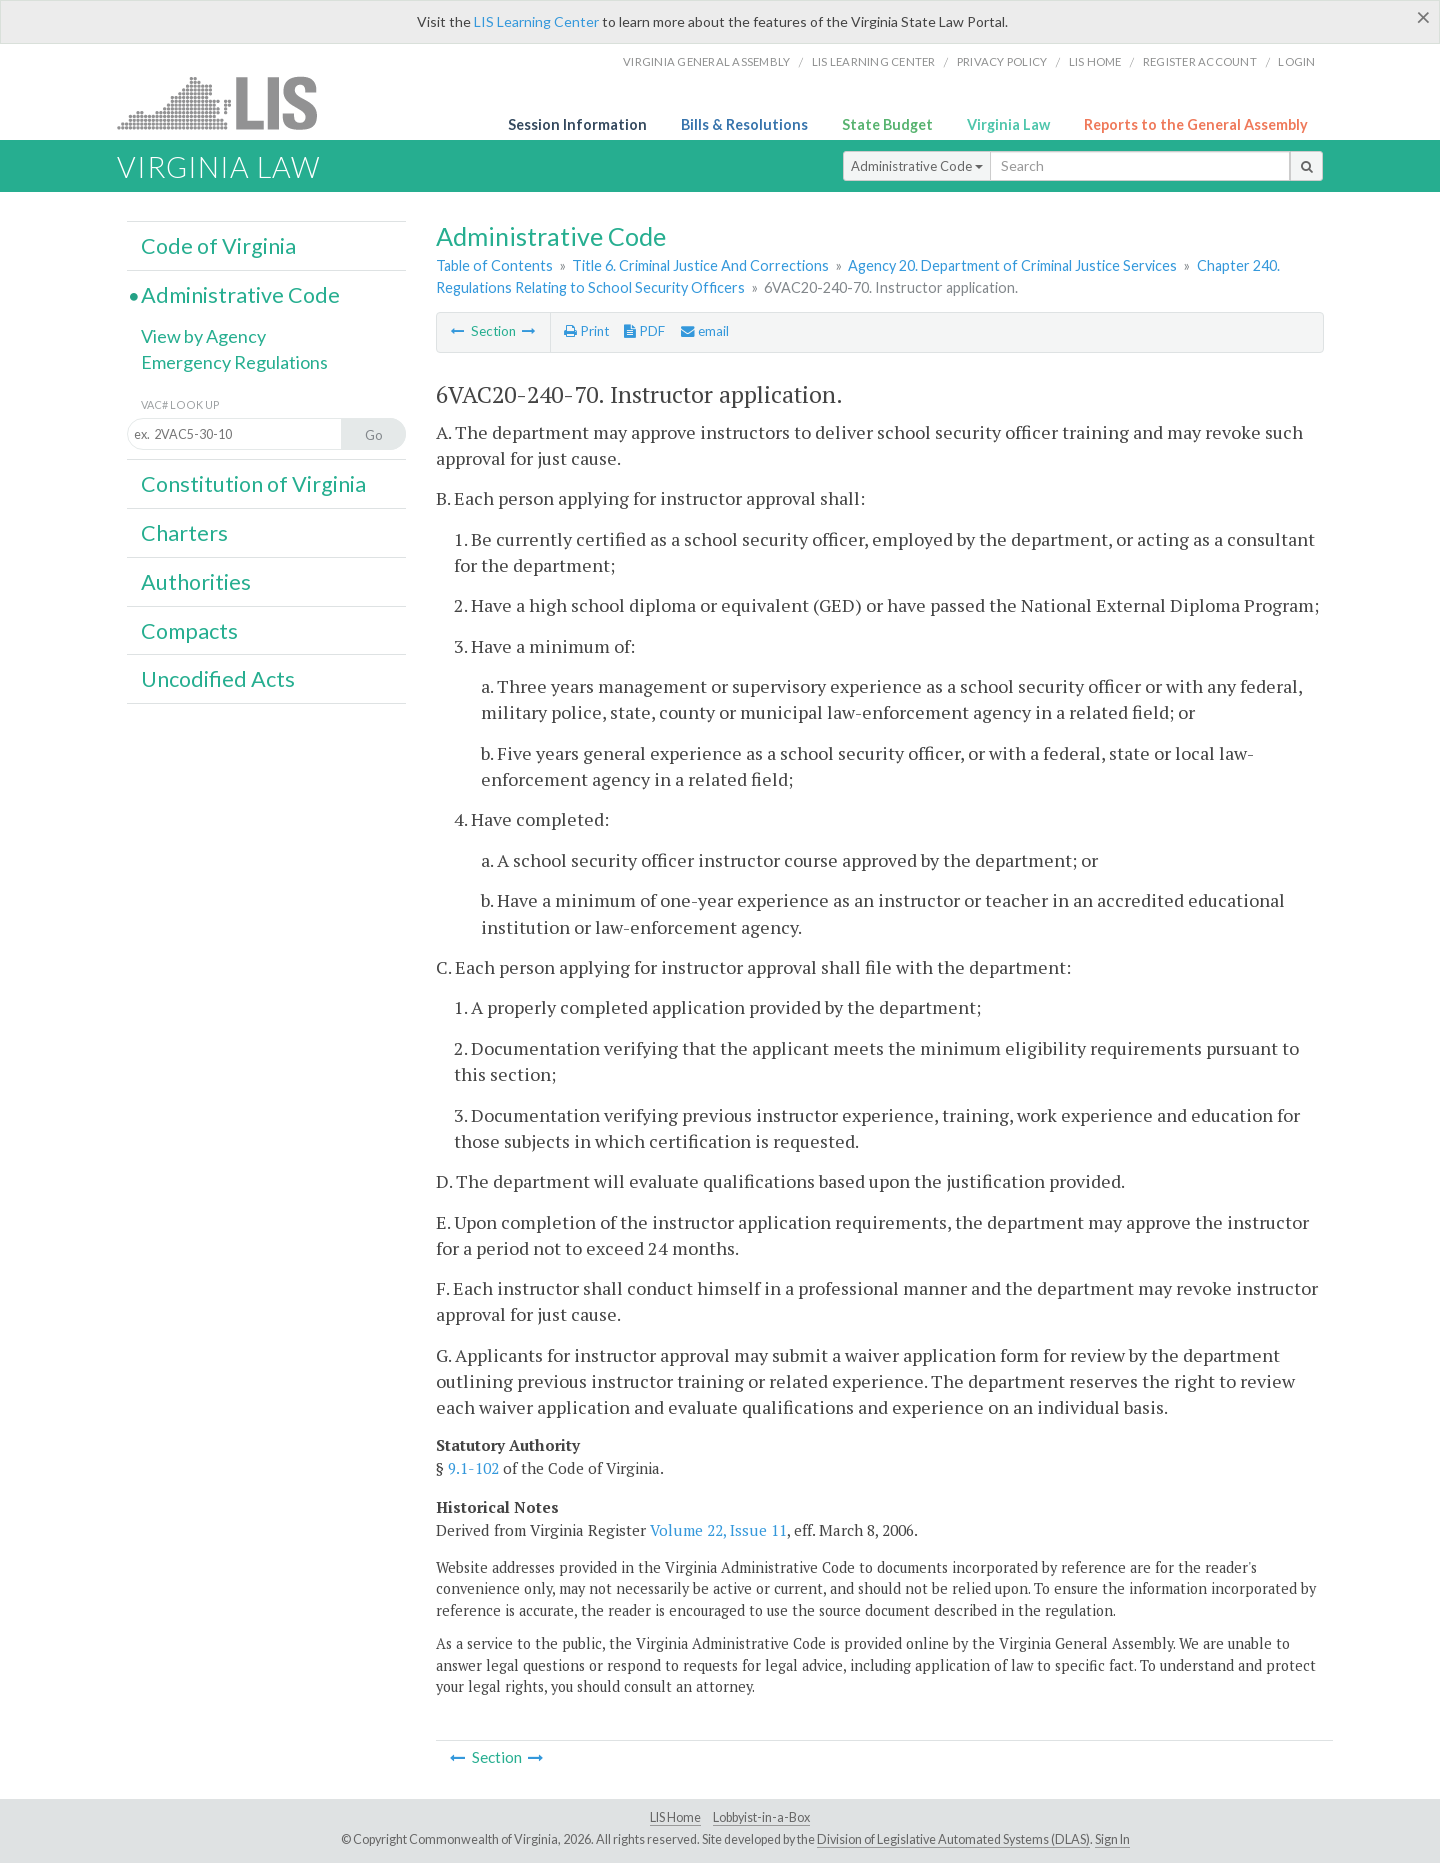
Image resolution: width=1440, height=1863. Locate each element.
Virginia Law (1008, 124)
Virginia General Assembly (706, 61)
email (705, 331)
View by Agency (203, 336)
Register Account (1200, 61)
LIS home (1095, 61)
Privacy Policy (1002, 61)
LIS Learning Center (536, 21)
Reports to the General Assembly (1196, 124)
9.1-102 (473, 1468)
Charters (184, 533)
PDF (644, 331)
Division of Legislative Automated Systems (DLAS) (953, 1839)
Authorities (196, 582)
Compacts (189, 631)
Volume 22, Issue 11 (718, 1530)
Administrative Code (917, 166)
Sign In (1112, 1839)
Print (586, 331)
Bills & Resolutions (744, 124)
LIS (228, 102)
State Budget (887, 124)
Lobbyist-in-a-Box (761, 1817)
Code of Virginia (218, 246)
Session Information (577, 124)
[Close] (1423, 17)
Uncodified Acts (218, 679)
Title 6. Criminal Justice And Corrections (700, 265)
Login (1296, 61)
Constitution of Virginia (253, 484)
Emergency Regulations (234, 362)
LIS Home (675, 1817)
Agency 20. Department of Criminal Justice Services (1012, 265)
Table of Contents (494, 265)
